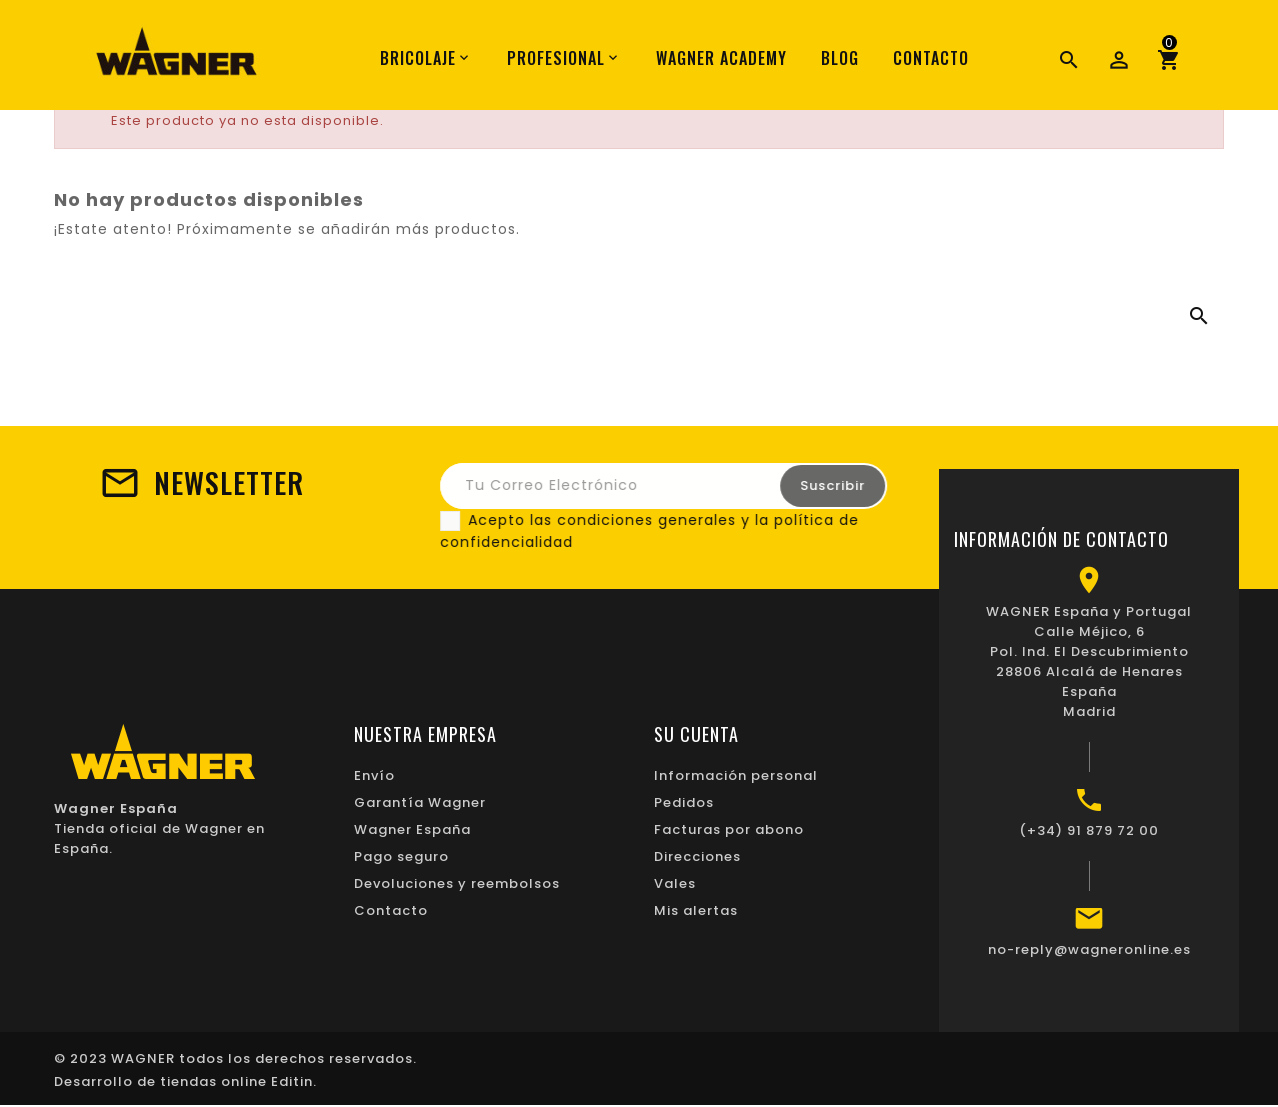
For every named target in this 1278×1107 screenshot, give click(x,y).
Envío (374, 775)
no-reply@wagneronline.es (1089, 949)
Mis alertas (696, 910)
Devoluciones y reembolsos (457, 883)
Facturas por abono (729, 829)
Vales (675, 883)
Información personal (736, 775)
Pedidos (684, 802)
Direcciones (697, 856)
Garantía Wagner (420, 802)
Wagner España (412, 829)
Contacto (391, 910)
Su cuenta (696, 734)
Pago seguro (401, 856)
